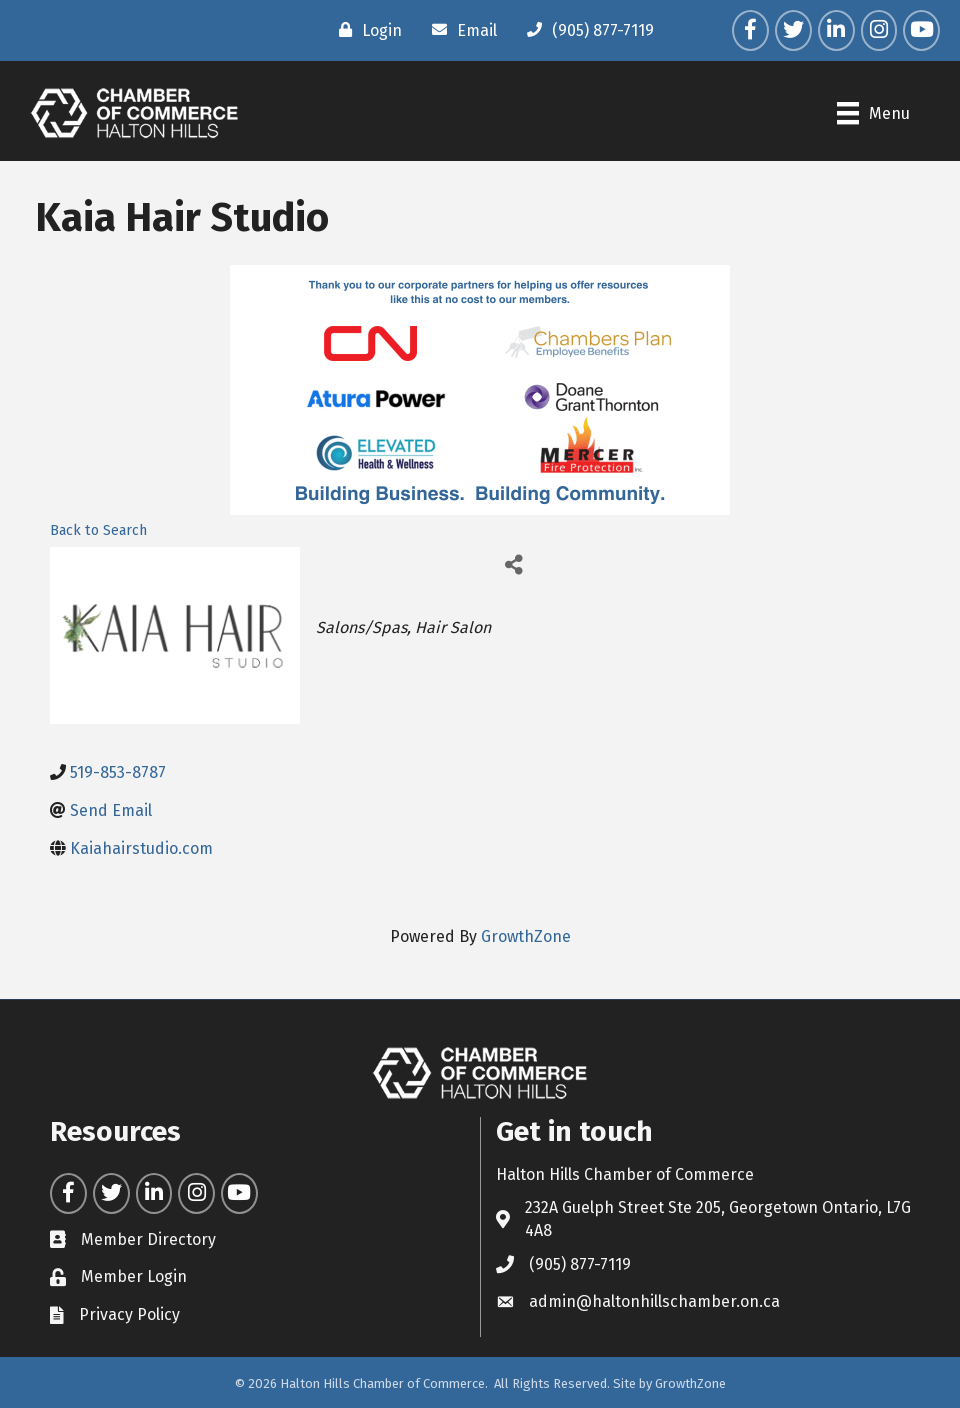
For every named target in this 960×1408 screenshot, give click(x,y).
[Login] (365, 30)
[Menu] (873, 113)
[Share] (513, 564)
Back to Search (98, 530)
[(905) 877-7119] (585, 30)
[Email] (459, 30)
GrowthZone (526, 936)
